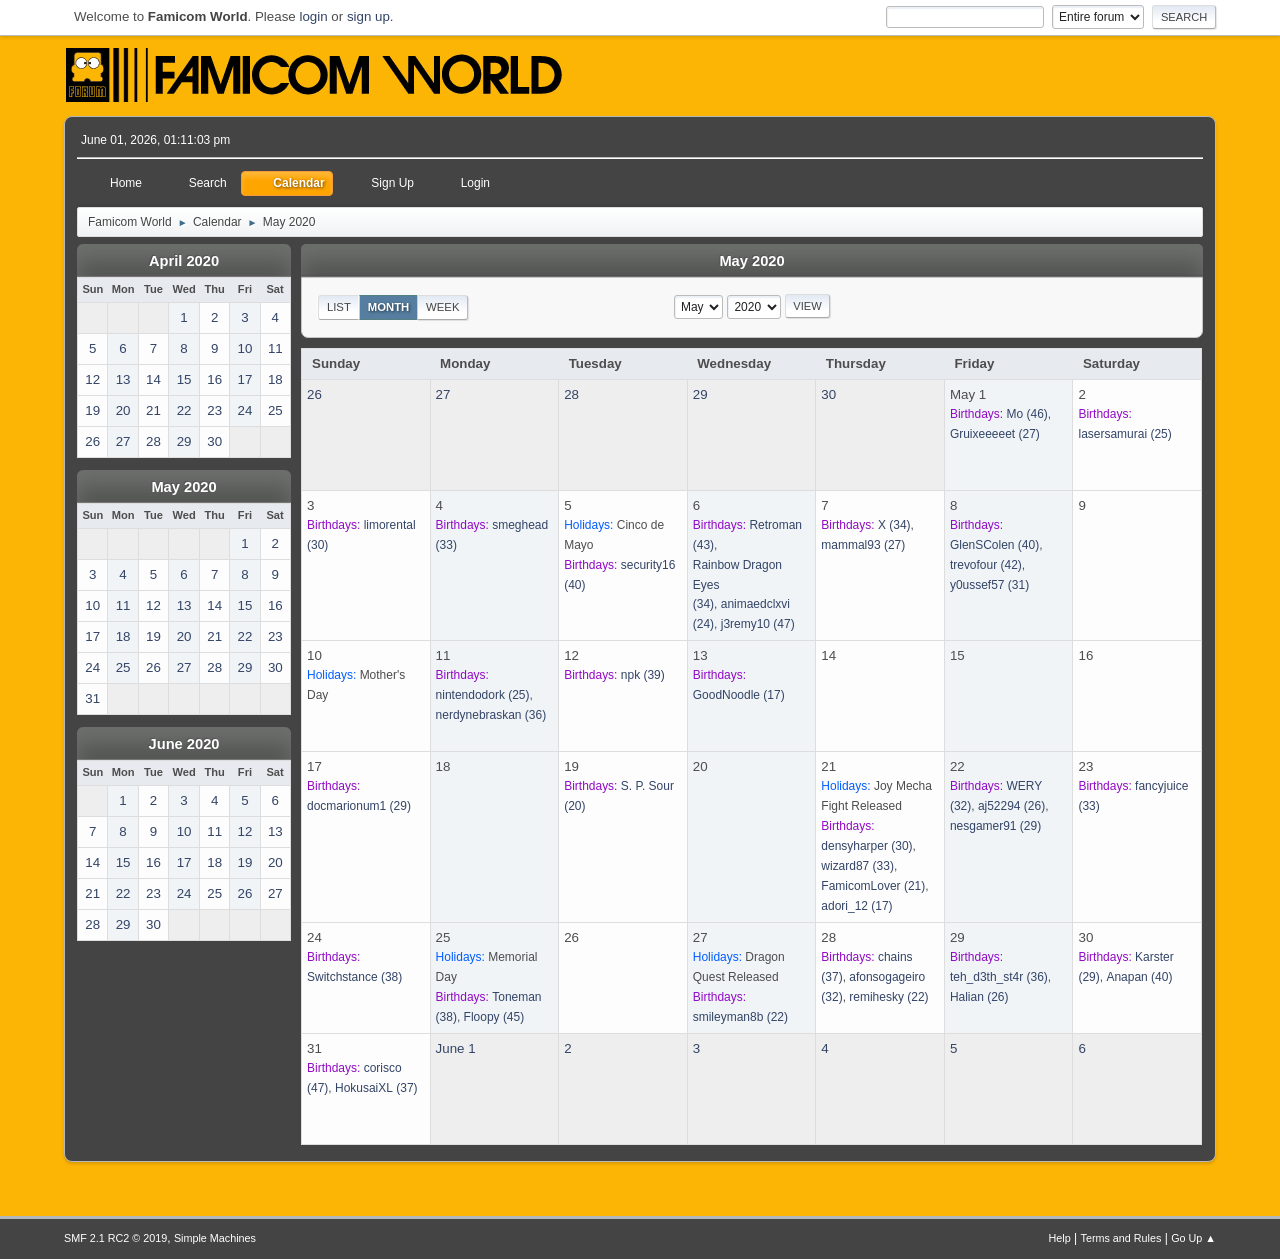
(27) (995, 434)
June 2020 (184, 744)
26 (314, 394)
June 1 (456, 1048)
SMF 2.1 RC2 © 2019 (115, 1238)
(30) (866, 846)
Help (1060, 1238)
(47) (758, 624)
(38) (354, 977)
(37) (376, 1088)
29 (700, 394)
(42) (986, 565)
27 (443, 394)
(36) (491, 715)
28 (571, 394)
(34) (894, 525)
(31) (989, 585)
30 (828, 394)
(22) (740, 1017)
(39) (643, 675)
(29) (359, 806)
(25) (1124, 434)
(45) (494, 1017)
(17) (739, 695)
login (313, 16)
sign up (368, 16)
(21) (873, 886)
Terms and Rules (1121, 1238)
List (339, 307)
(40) (994, 545)
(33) (857, 866)
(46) (1027, 414)
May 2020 (183, 487)
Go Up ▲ (1193, 1238)
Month (389, 307)
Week (442, 307)
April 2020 (184, 261)
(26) (1011, 806)
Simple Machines (215, 1238)
